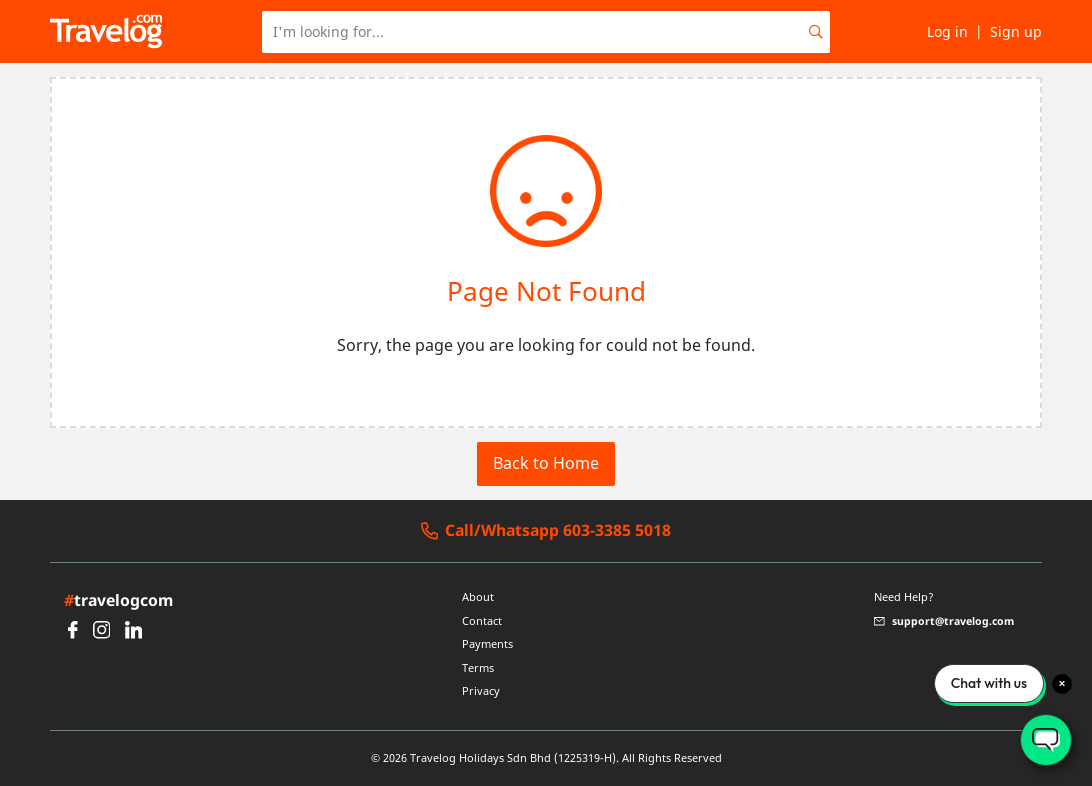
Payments (487, 644)
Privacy (481, 691)
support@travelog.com (944, 621)
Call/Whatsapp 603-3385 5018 (546, 531)
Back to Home (546, 463)
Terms (478, 668)
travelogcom (118, 600)
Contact (482, 621)
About (478, 597)
